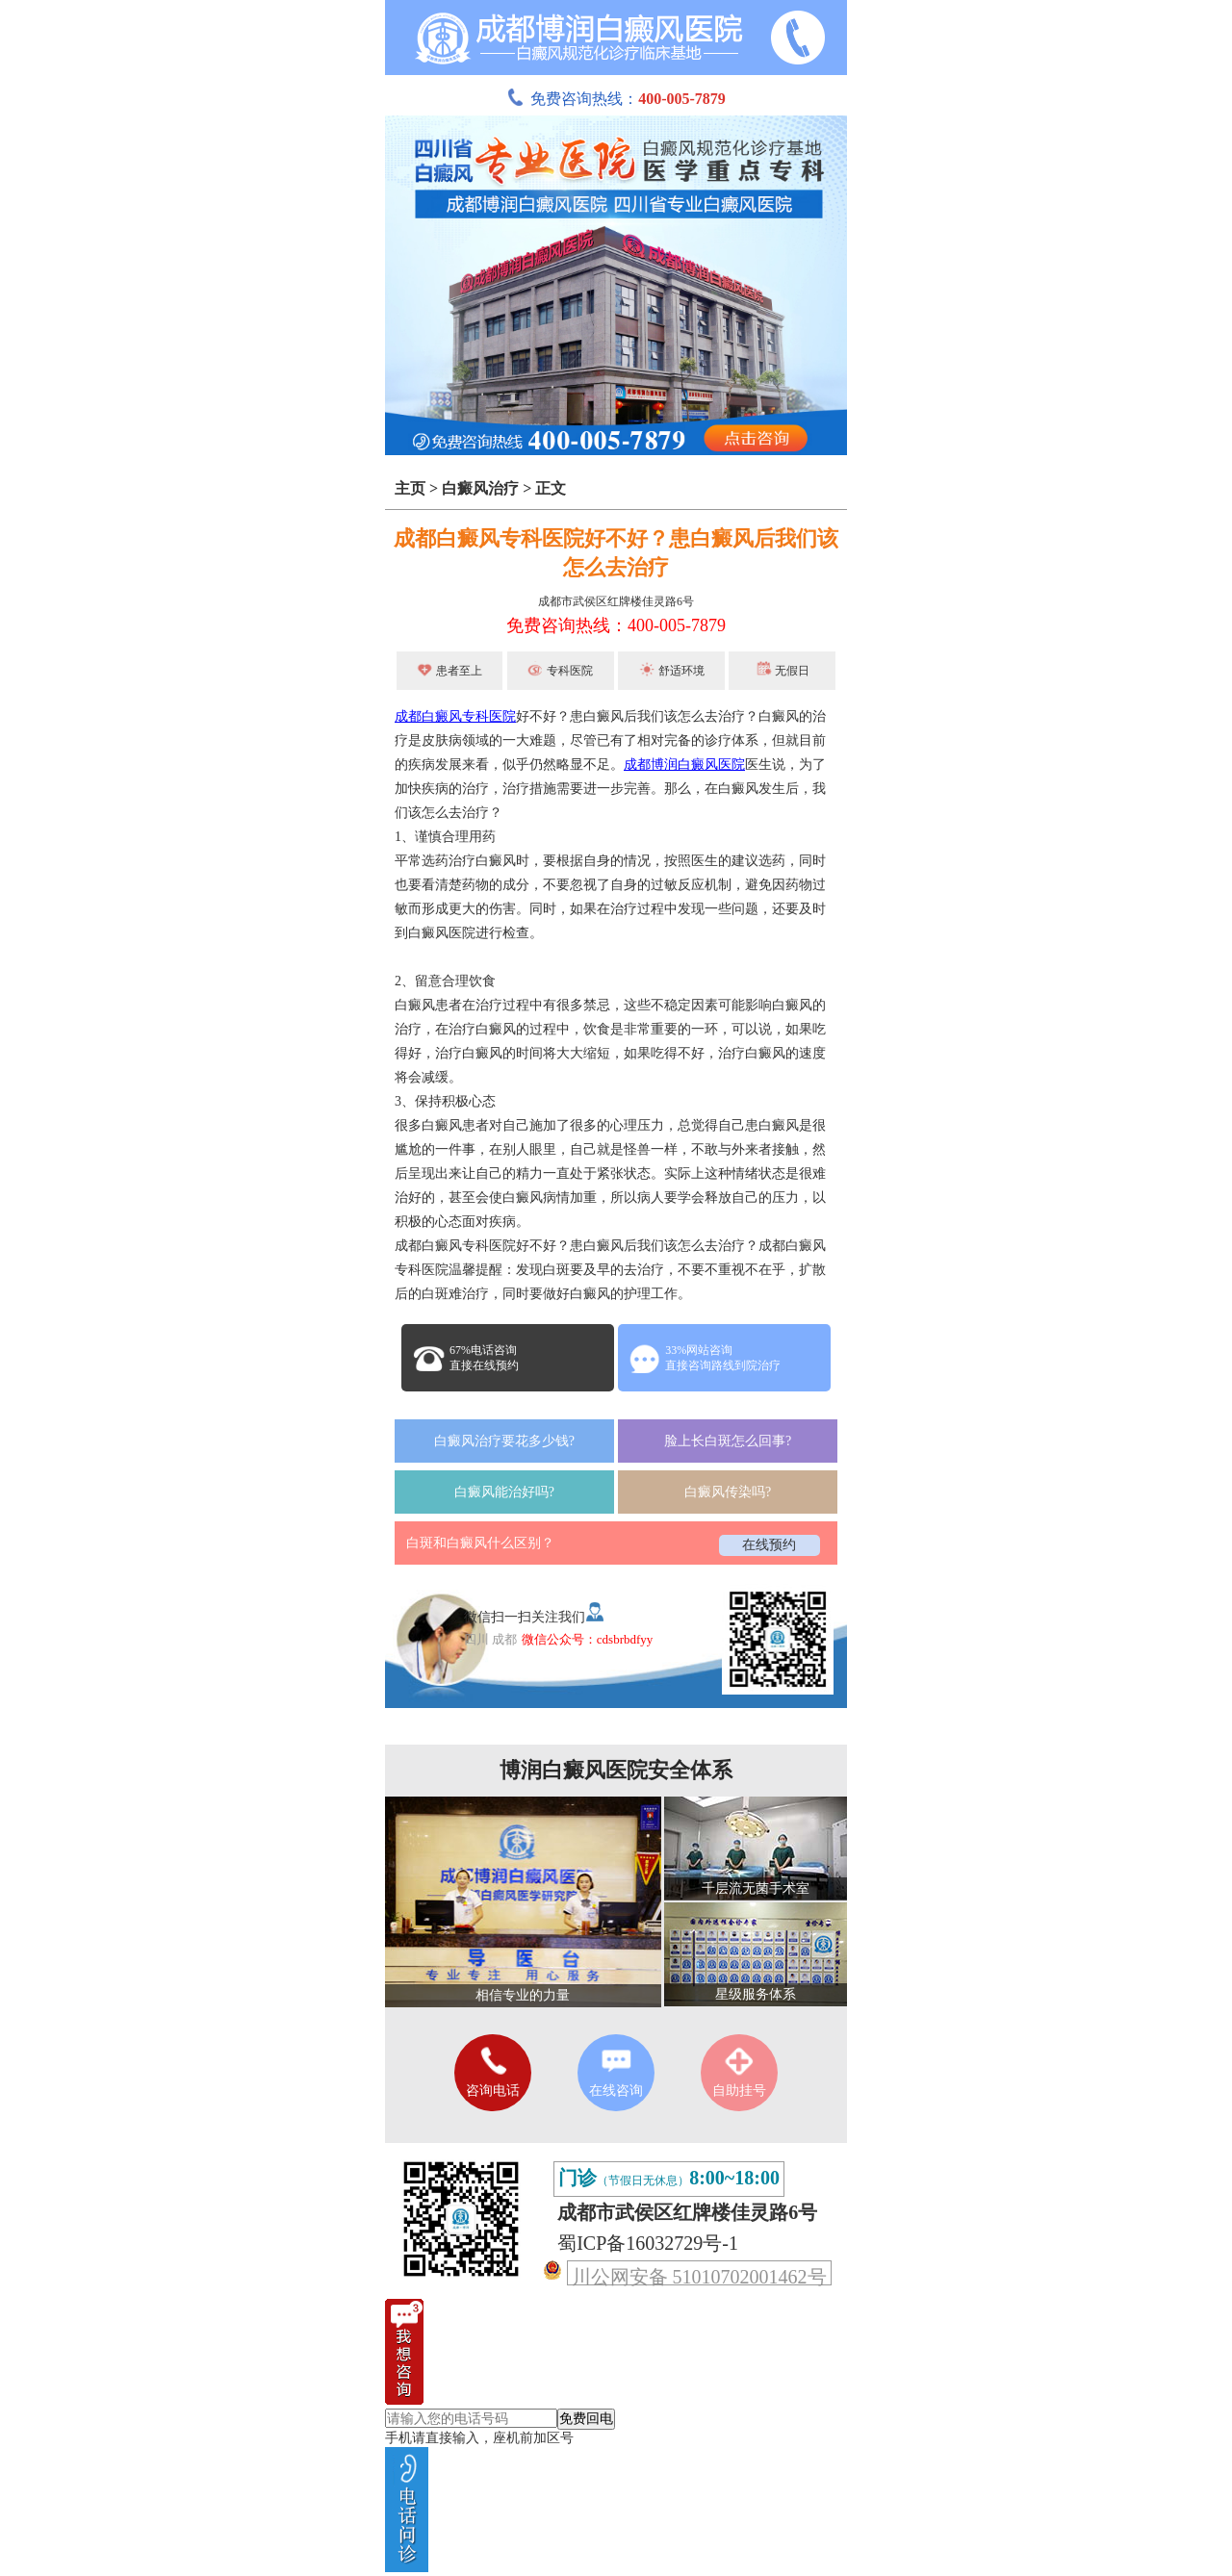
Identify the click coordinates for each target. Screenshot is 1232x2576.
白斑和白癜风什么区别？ (480, 1543)
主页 (410, 488)
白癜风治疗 (480, 488)
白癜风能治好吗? (504, 1492)
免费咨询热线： (616, 98)
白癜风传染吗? (727, 1492)
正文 (550, 488)
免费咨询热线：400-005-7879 (616, 625)
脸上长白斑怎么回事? (727, 1441)
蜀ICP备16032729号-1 (647, 2243)
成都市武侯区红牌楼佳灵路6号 (616, 601)
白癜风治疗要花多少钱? (504, 1441)
